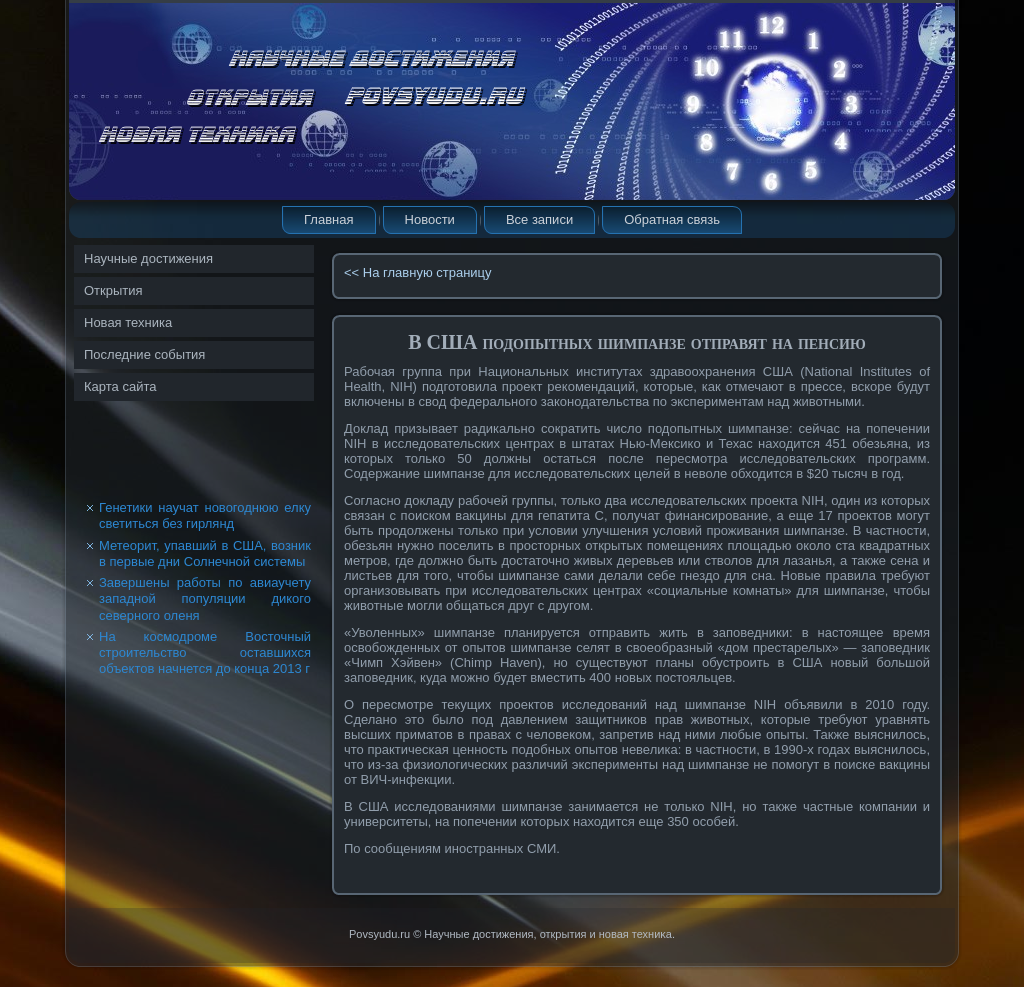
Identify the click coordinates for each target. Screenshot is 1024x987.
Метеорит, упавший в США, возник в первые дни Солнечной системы (205, 553)
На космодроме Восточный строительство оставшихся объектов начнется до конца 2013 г (205, 653)
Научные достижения (148, 258)
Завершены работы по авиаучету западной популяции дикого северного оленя (205, 599)
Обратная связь (672, 219)
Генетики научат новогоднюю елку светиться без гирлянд (205, 515)
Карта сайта (120, 386)
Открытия (113, 290)
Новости (430, 219)
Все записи (539, 219)
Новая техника (128, 322)
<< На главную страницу (418, 272)
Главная (328, 219)
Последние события (144, 354)
